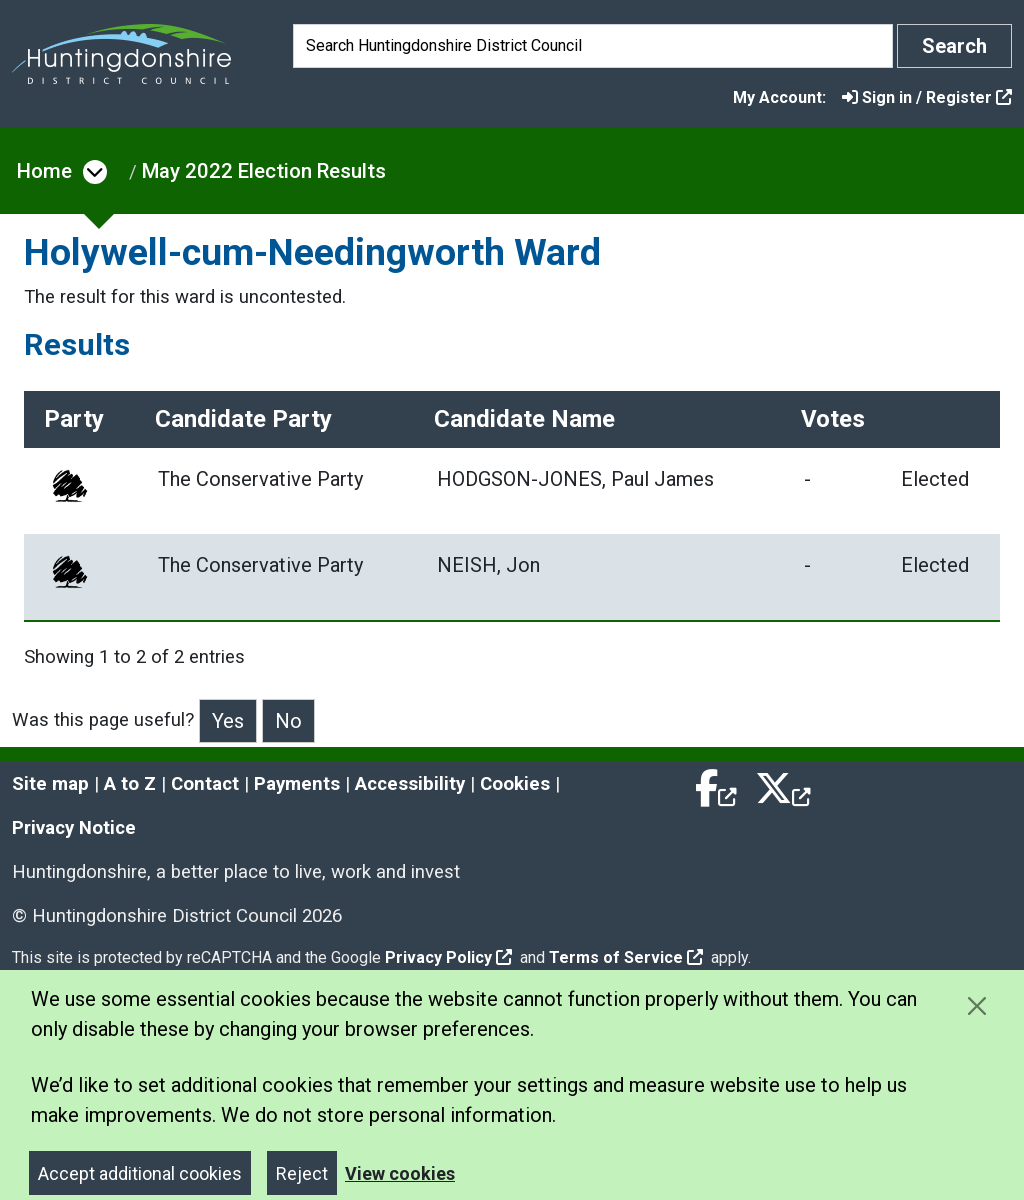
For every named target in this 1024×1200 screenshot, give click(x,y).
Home (44, 171)
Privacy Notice (74, 824)
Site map (50, 780)
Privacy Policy (448, 953)
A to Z (130, 780)
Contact (205, 780)
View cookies (400, 1169)
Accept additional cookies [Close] (140, 1169)
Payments (297, 780)
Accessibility (410, 780)
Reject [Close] (302, 1169)
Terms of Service (626, 953)
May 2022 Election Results (264, 171)
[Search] (593, 46)
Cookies (515, 780)
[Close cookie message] (976, 1001)
